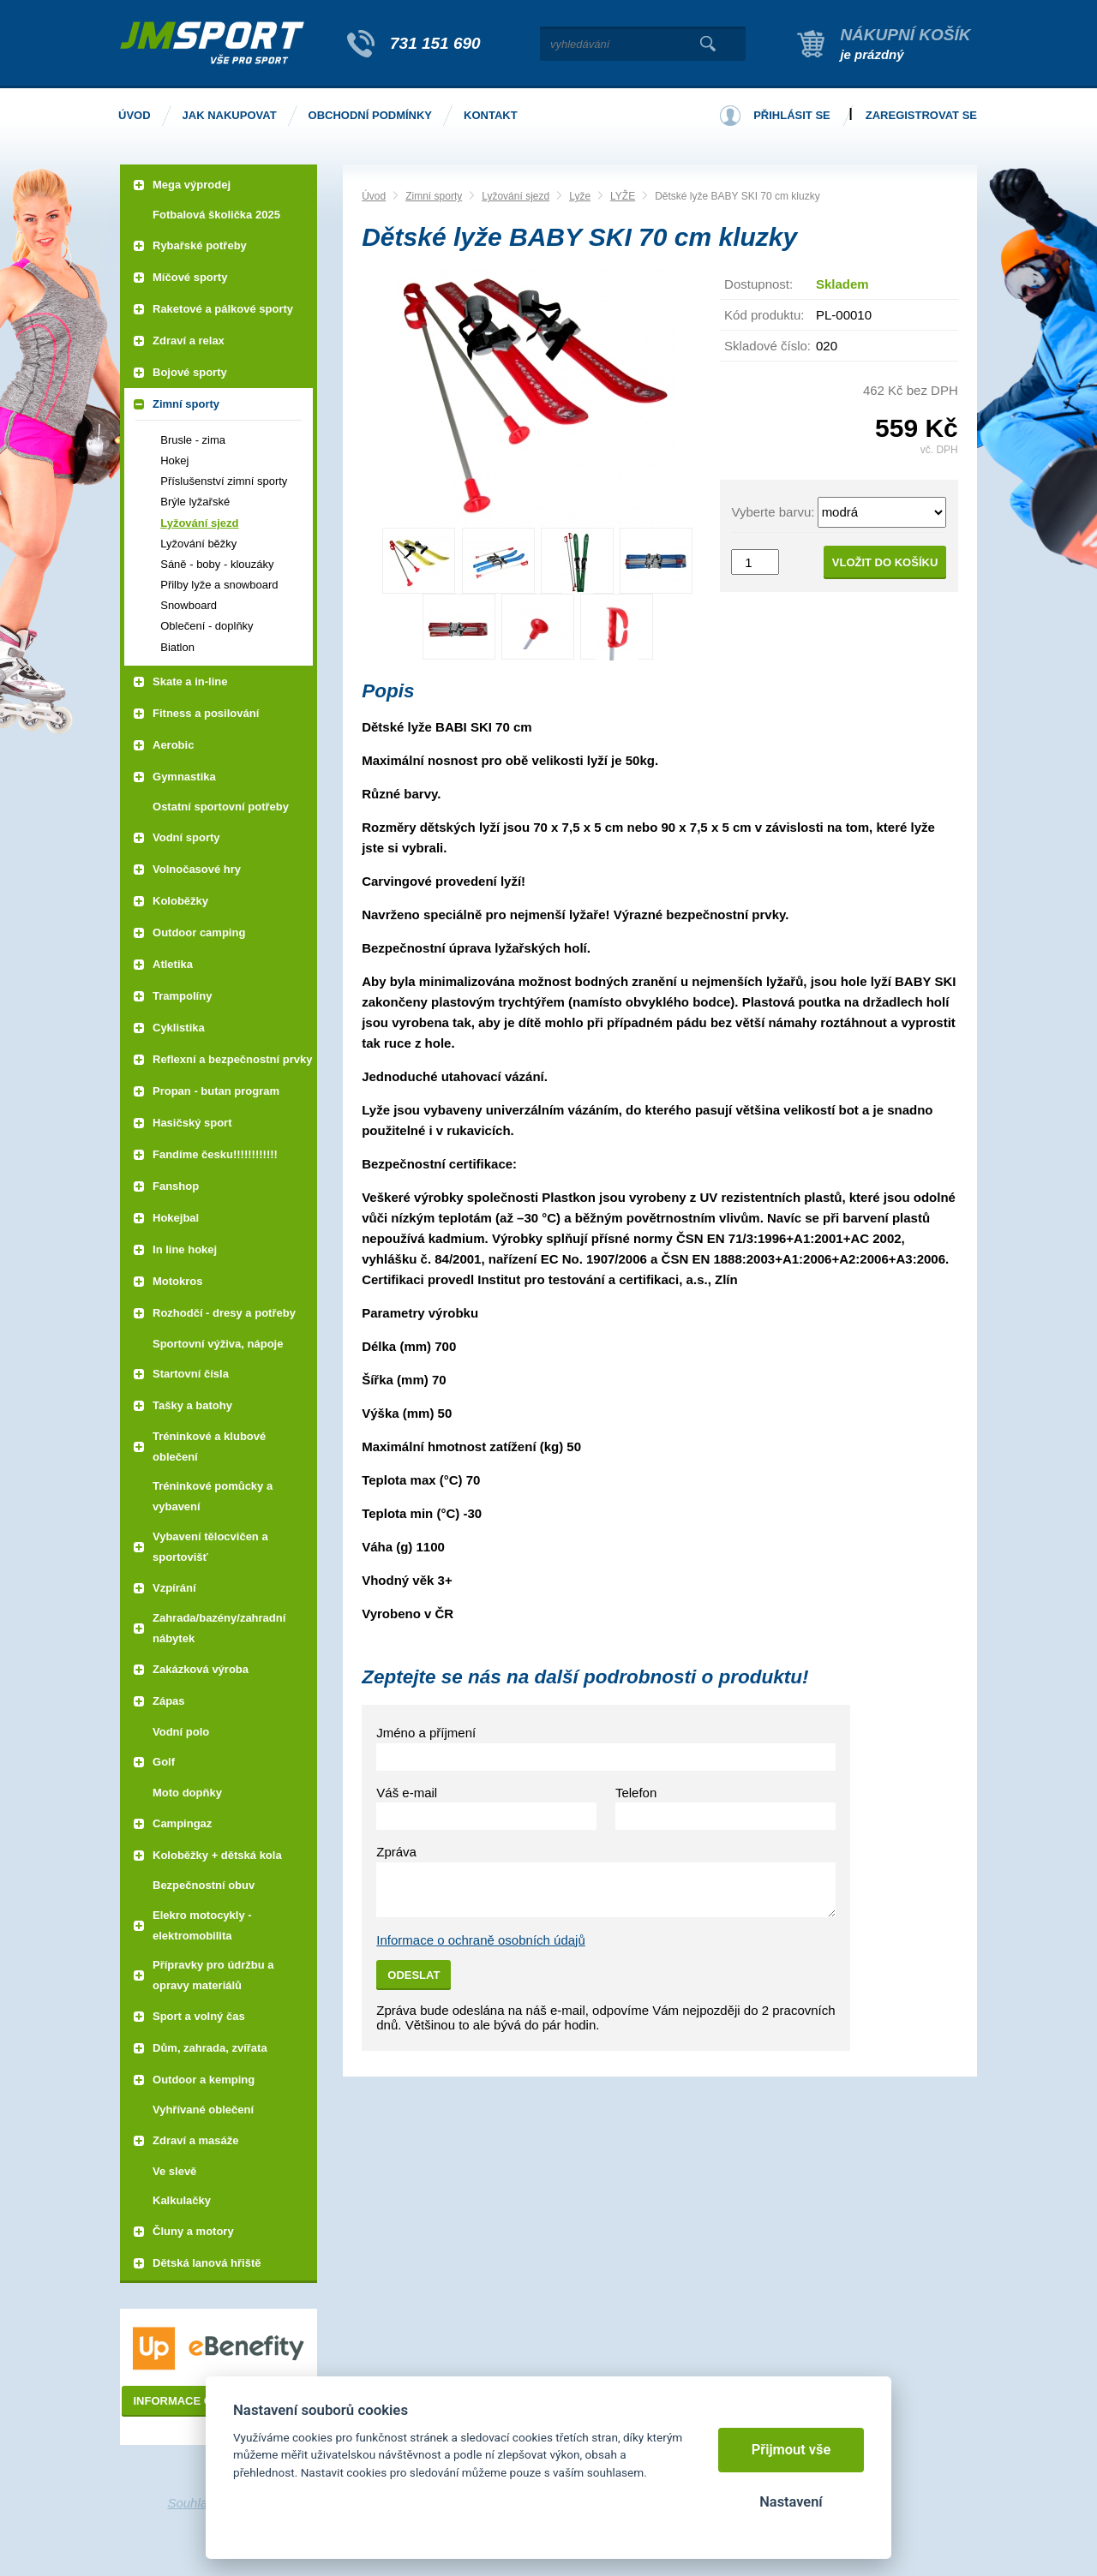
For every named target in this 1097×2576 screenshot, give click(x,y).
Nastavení (790, 2502)
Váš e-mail (406, 1792)
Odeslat (413, 1975)
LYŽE (622, 196)
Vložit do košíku (885, 562)
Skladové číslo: (767, 345)
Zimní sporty (433, 196)
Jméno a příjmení (426, 1732)
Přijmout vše (791, 2450)
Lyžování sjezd (515, 196)
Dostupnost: (758, 284)
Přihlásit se (791, 115)
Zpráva (396, 1851)
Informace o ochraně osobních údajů (480, 1940)
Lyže (579, 196)
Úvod (374, 196)
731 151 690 (435, 43)
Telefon (635, 1792)
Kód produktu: (764, 315)
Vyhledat (707, 44)
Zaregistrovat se (921, 115)
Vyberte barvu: (772, 512)
